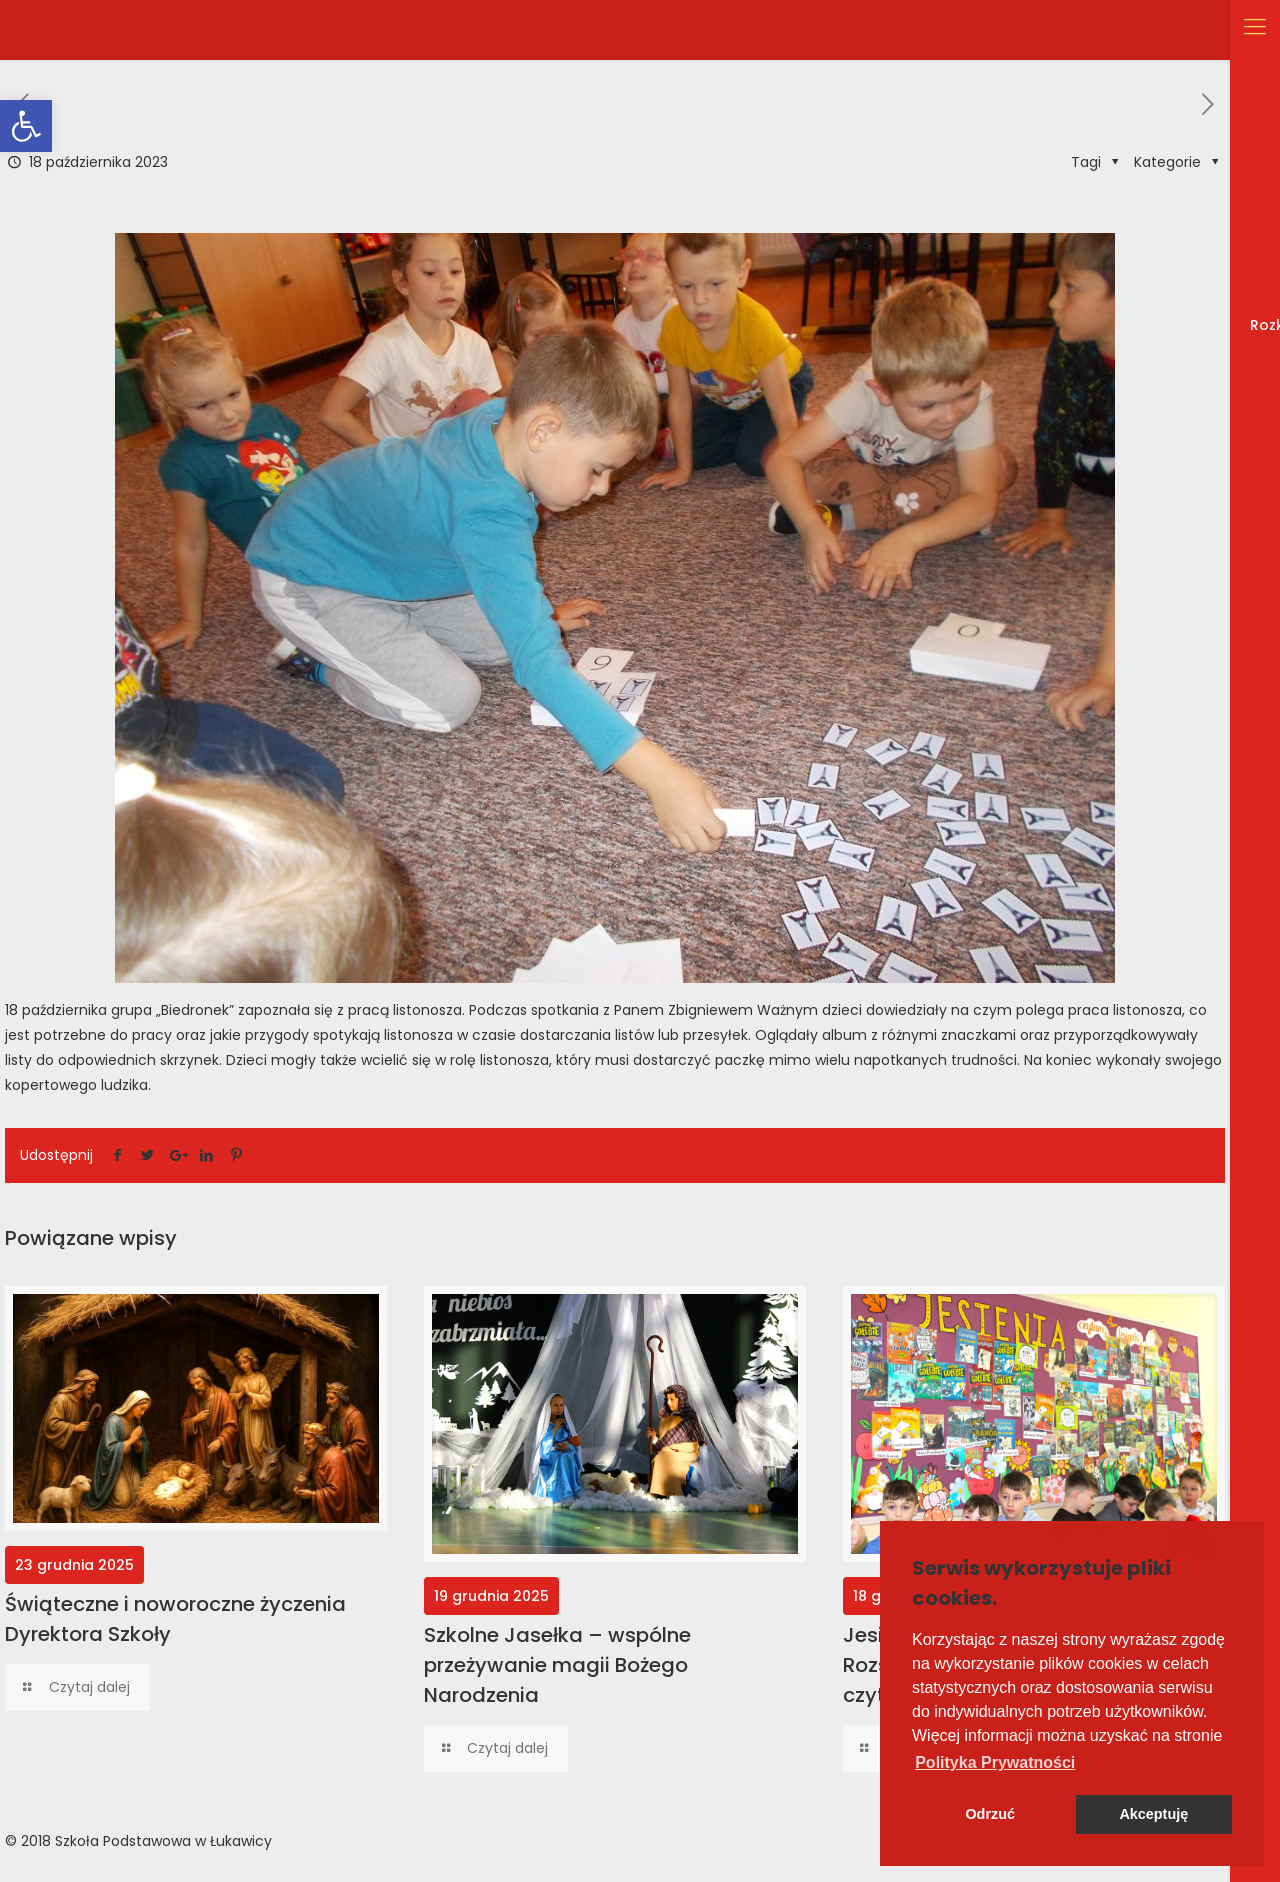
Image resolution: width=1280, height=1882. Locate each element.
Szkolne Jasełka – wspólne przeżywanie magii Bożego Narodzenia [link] (557, 1665)
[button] (995, 1763)
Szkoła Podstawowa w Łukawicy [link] (163, 1841)
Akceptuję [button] (1153, 1814)
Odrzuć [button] (990, 1814)
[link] (26, 126)
